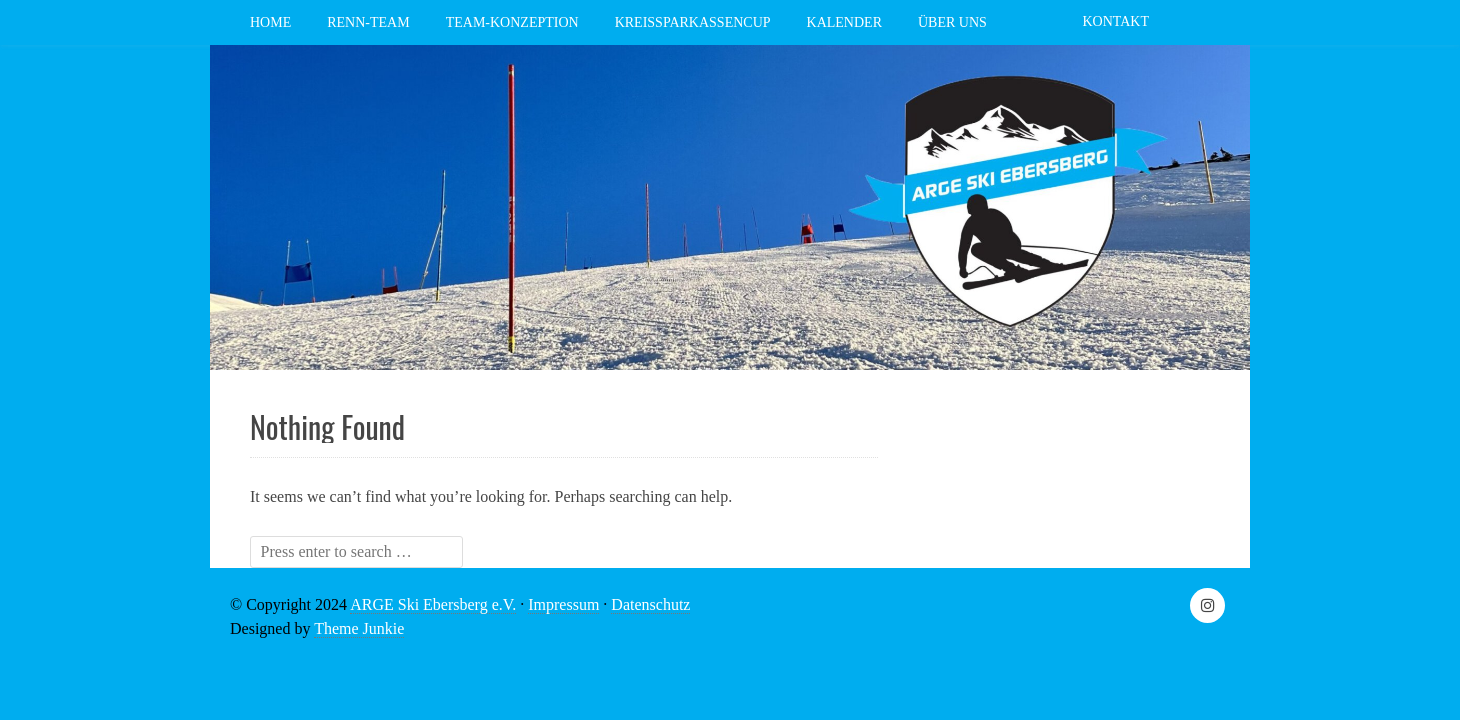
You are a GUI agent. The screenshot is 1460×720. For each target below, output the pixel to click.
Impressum (563, 604)
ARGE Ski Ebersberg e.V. (433, 604)
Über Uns (952, 22)
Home (270, 22)
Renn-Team (368, 22)
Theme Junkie (359, 628)
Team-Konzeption (512, 22)
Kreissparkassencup (693, 22)
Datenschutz (650, 604)
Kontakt (1115, 21)
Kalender (844, 22)
